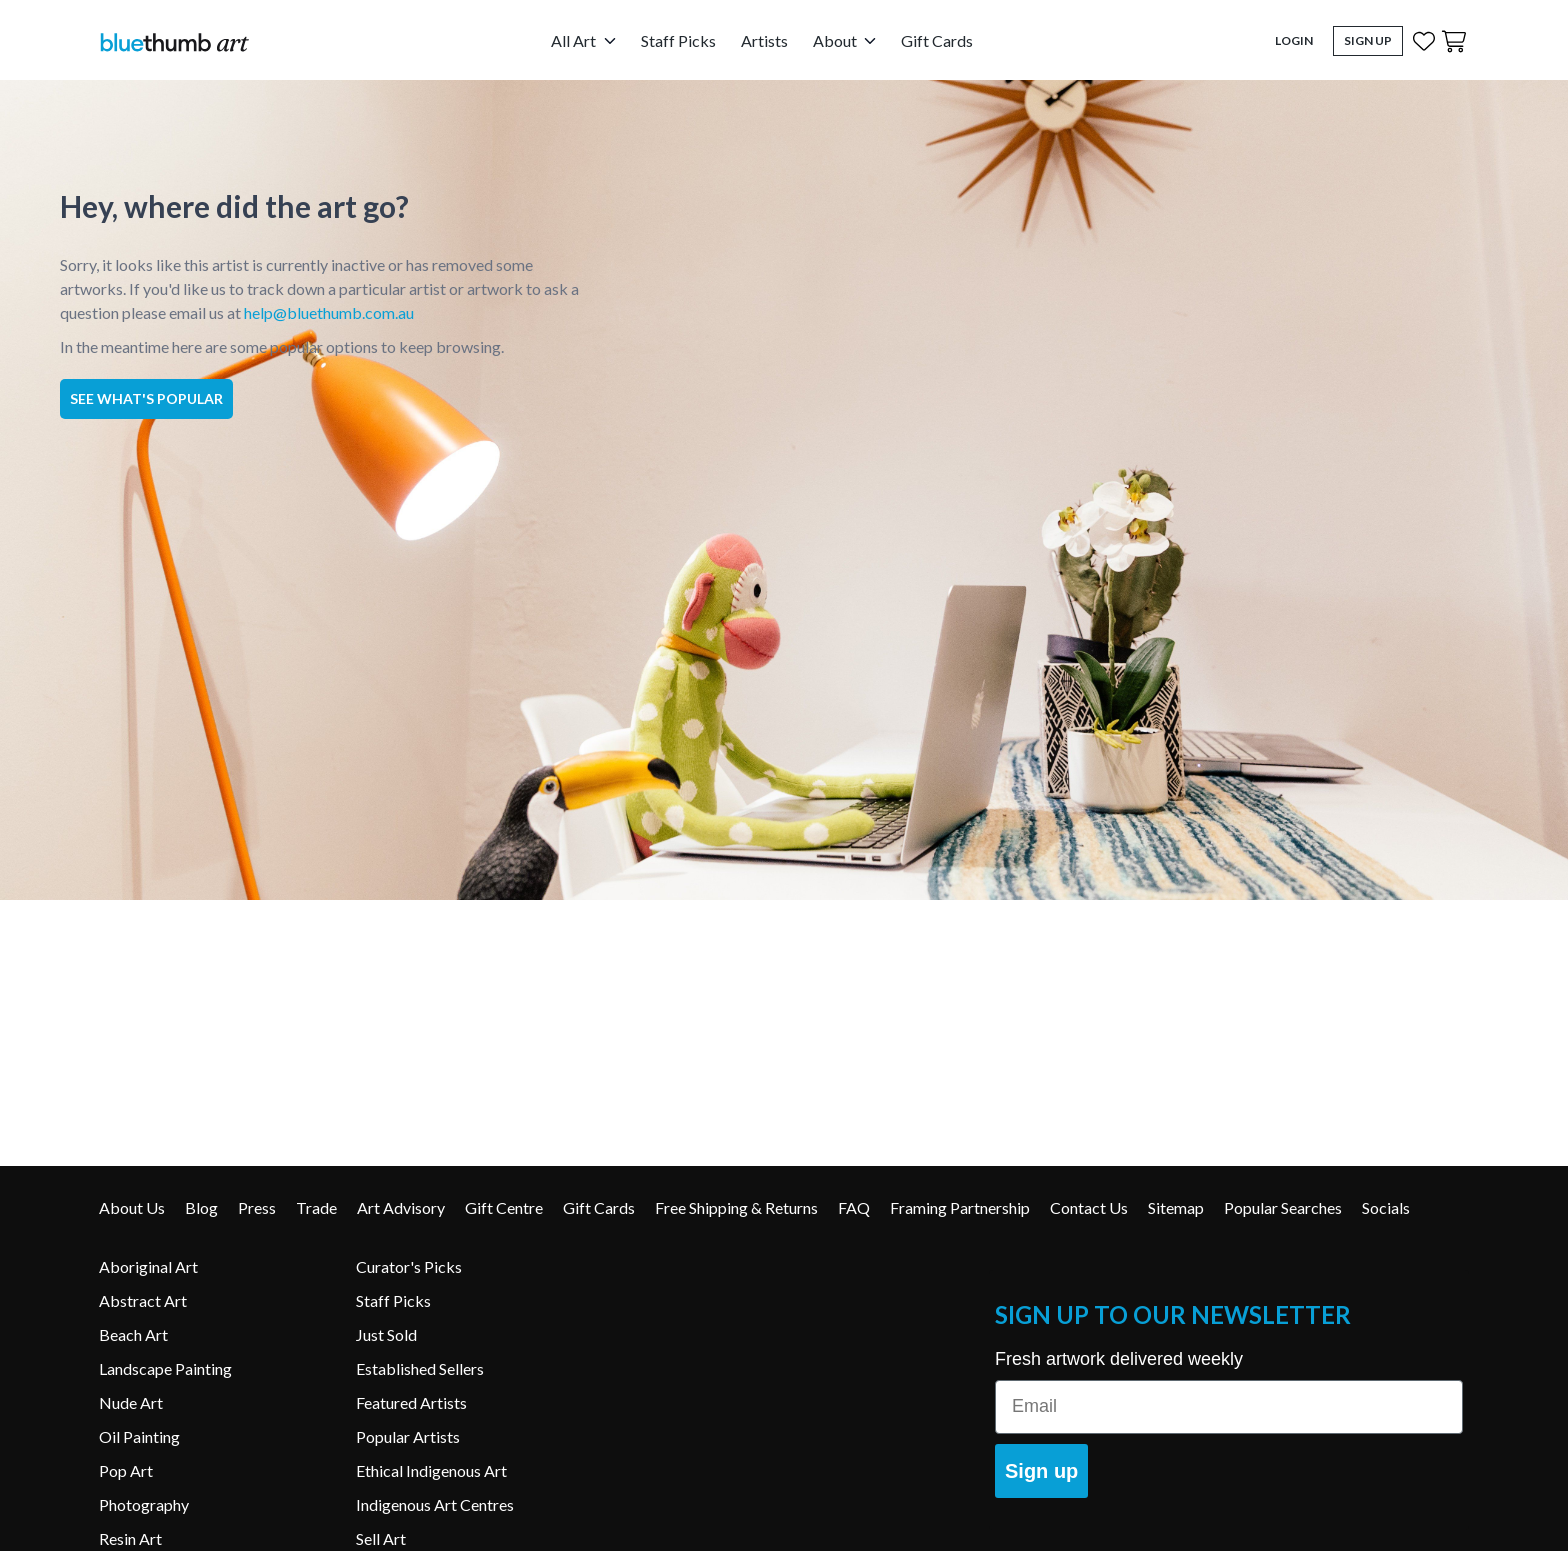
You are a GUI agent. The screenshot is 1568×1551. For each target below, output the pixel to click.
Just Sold (386, 1334)
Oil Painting (139, 1436)
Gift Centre (504, 1207)
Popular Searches (1283, 1207)
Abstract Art (143, 1300)
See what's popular (146, 398)
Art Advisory (401, 1207)
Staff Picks (678, 40)
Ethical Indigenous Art (431, 1470)
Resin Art (130, 1538)
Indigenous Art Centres (435, 1504)
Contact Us (1089, 1207)
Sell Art (381, 1538)
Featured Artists (411, 1402)
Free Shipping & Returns (736, 1207)
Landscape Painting (165, 1368)
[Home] (174, 41)
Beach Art (133, 1334)
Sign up (1041, 1471)
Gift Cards (937, 40)
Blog (201, 1207)
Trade (316, 1207)
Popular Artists (408, 1436)
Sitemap (1176, 1207)
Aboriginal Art (148, 1266)
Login (1294, 40)
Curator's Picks (409, 1266)
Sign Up (1368, 40)
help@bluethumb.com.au (329, 312)
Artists (764, 40)
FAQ (854, 1207)
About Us (132, 1207)
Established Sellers (420, 1368)
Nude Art (131, 1402)
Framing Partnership (960, 1207)
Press (257, 1207)
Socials (1386, 1207)
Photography (144, 1504)
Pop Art (126, 1470)
